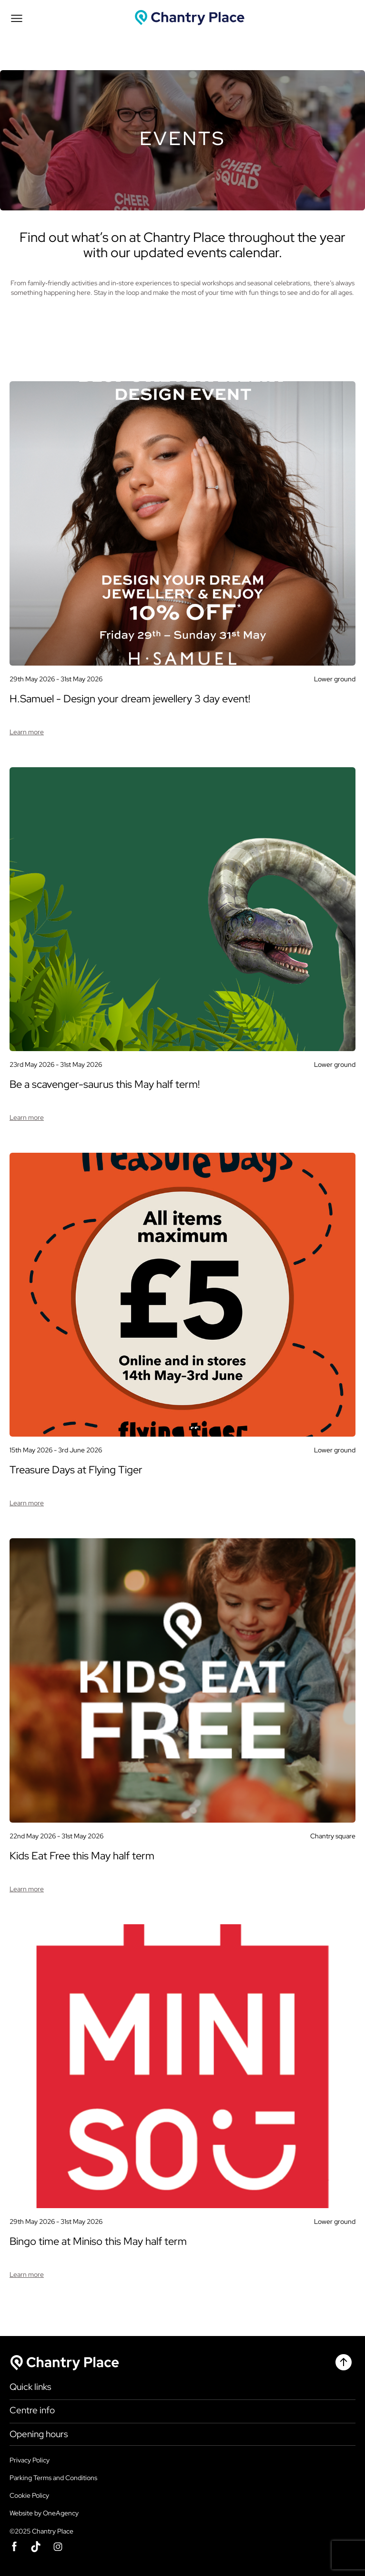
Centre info (32, 2410)
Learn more (27, 732)
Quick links (30, 2387)
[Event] (182, 551)
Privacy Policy (30, 2460)
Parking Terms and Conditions (53, 2477)
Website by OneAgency (44, 2513)
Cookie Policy (29, 2495)
